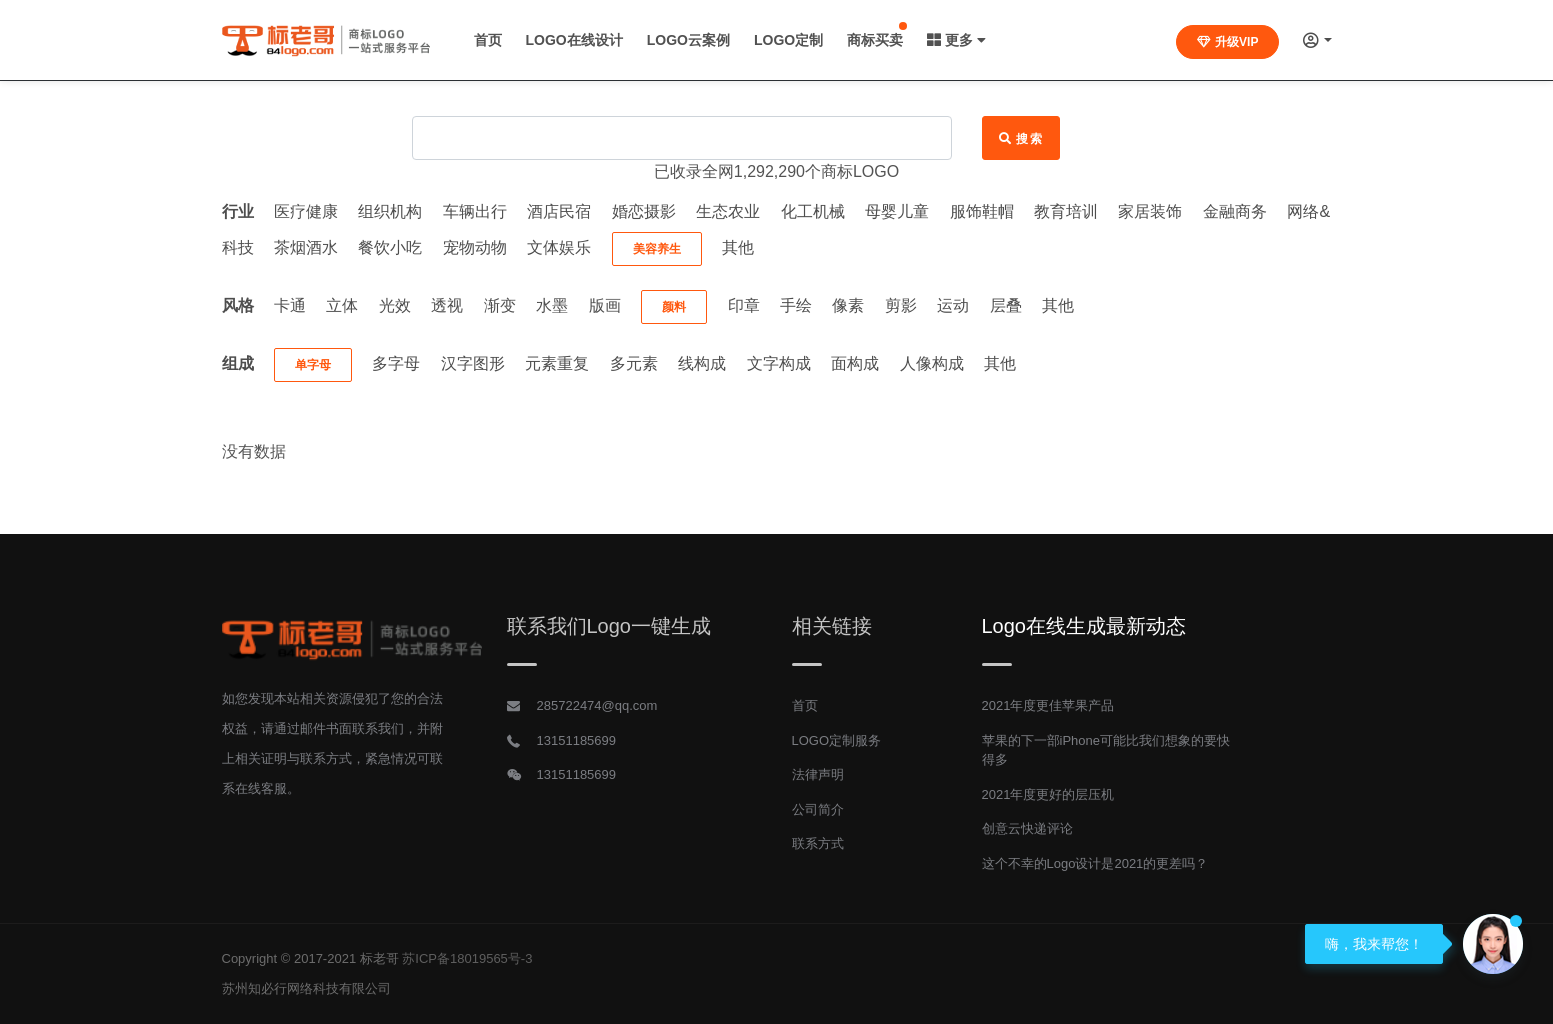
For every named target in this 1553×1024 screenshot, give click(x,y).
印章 (744, 305)
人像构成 (932, 363)
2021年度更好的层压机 (1048, 794)
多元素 (634, 363)
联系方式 (818, 843)
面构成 (855, 363)
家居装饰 (1150, 211)
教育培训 (1066, 211)
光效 (395, 305)
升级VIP (1227, 42)
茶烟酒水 (306, 247)
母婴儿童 (897, 211)
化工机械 (813, 211)
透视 (447, 305)
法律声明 (818, 774)
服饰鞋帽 (982, 211)
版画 (605, 305)
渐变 (500, 305)
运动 (953, 305)
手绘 (796, 305)
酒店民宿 (559, 211)
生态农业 (728, 211)
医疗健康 (306, 211)
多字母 (396, 363)
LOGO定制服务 (837, 740)
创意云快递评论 (1027, 828)
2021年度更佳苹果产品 (1048, 705)
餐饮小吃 (390, 247)
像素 (848, 305)
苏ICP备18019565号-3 (467, 958)
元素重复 (557, 363)
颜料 (674, 307)
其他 (738, 247)
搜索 (1021, 139)
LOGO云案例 (688, 40)
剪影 (901, 305)
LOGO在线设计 (574, 40)
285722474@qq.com (597, 705)
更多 (956, 40)
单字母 (313, 365)
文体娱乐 (559, 247)
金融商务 (1235, 211)
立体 (342, 305)
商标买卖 (875, 40)
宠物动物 (475, 247)
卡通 (290, 305)
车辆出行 (475, 211)
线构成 (702, 363)
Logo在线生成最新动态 (1084, 626)
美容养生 (657, 249)
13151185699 (577, 740)
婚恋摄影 (644, 211)
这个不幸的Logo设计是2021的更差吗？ (1095, 863)
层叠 (1006, 305)
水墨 (552, 305)
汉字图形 (473, 363)
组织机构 (390, 211)
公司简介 (818, 809)
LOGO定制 (788, 40)
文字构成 (779, 363)
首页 (488, 40)
